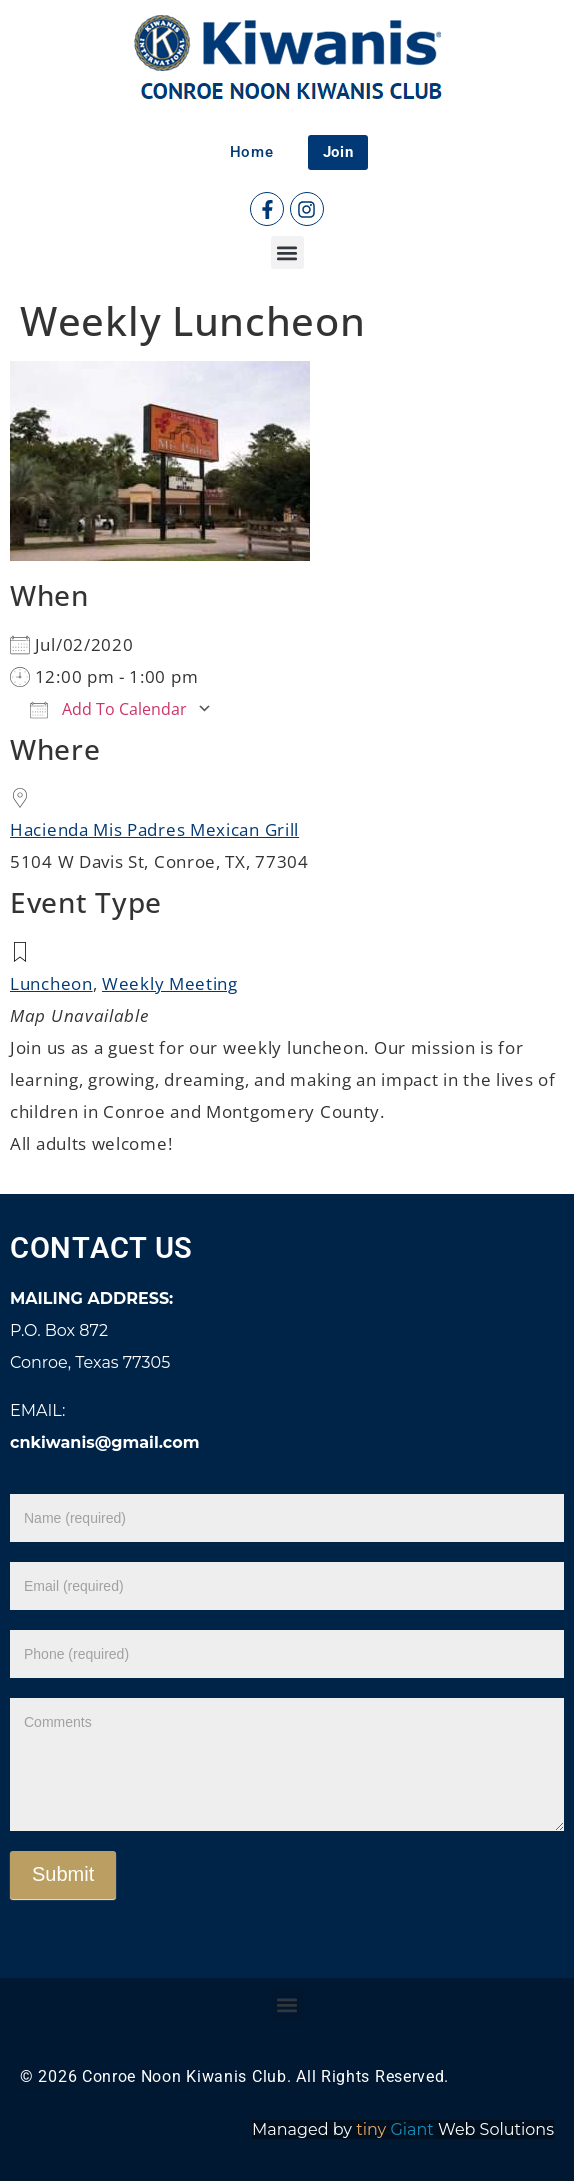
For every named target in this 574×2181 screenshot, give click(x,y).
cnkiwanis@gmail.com (104, 1442)
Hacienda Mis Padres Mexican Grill (154, 829)
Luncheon (51, 983)
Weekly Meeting (170, 983)
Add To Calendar (108, 709)
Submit (63, 1874)
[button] (287, 252)
